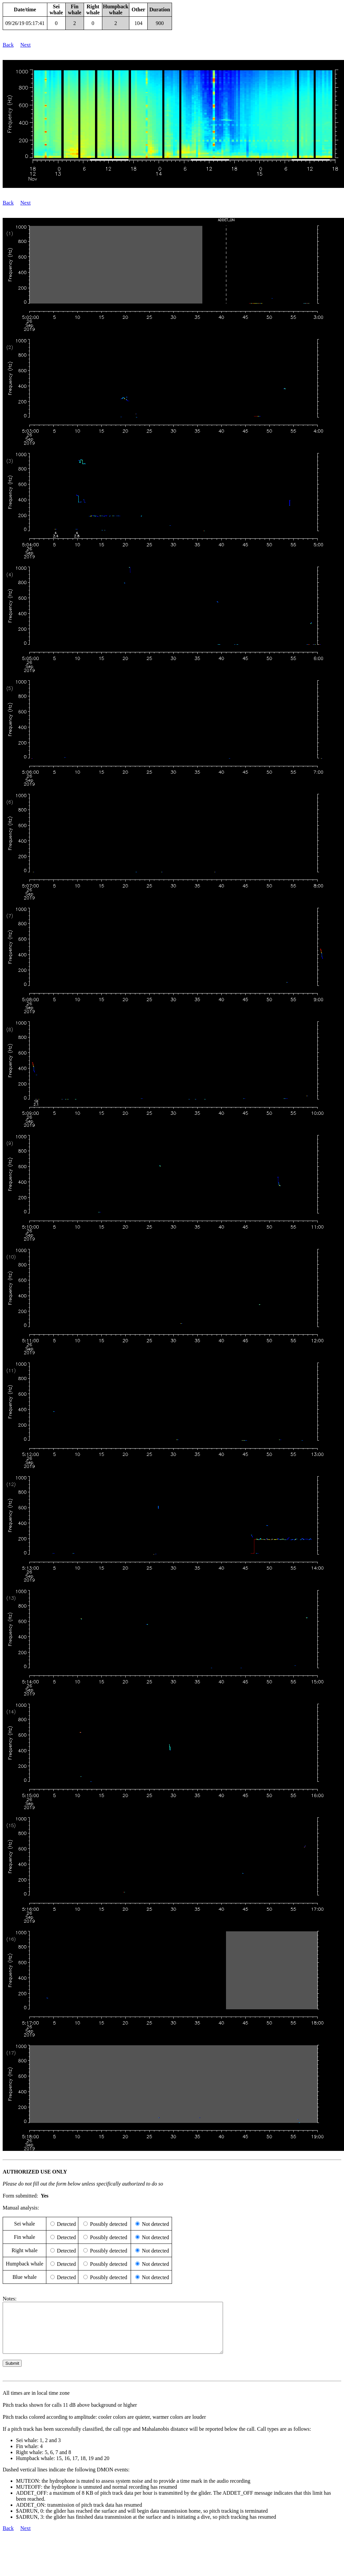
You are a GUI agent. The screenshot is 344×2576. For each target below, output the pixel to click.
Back (8, 45)
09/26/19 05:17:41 (25, 23)
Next (25, 45)
